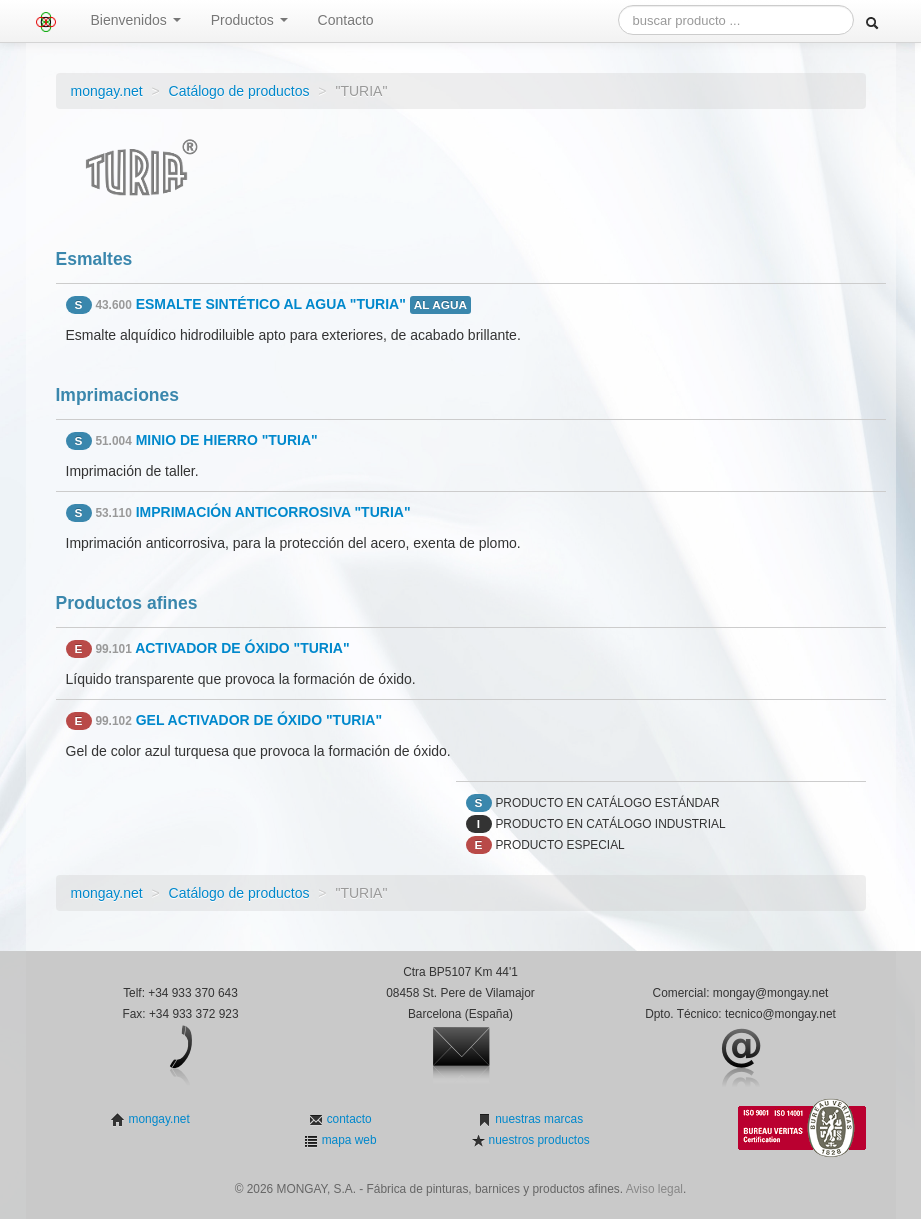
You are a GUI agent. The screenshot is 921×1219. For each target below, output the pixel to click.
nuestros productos (537, 1140)
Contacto (346, 20)
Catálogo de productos (239, 91)
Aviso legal (654, 1189)
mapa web (347, 1140)
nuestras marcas (537, 1119)
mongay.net (107, 91)
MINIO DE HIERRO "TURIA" (227, 440)
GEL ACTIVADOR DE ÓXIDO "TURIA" (259, 720)
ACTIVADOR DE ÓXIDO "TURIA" (242, 648)
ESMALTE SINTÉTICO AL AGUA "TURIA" (271, 304)
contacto (347, 1119)
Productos (249, 20)
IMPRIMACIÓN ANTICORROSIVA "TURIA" (273, 512)
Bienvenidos (136, 20)
